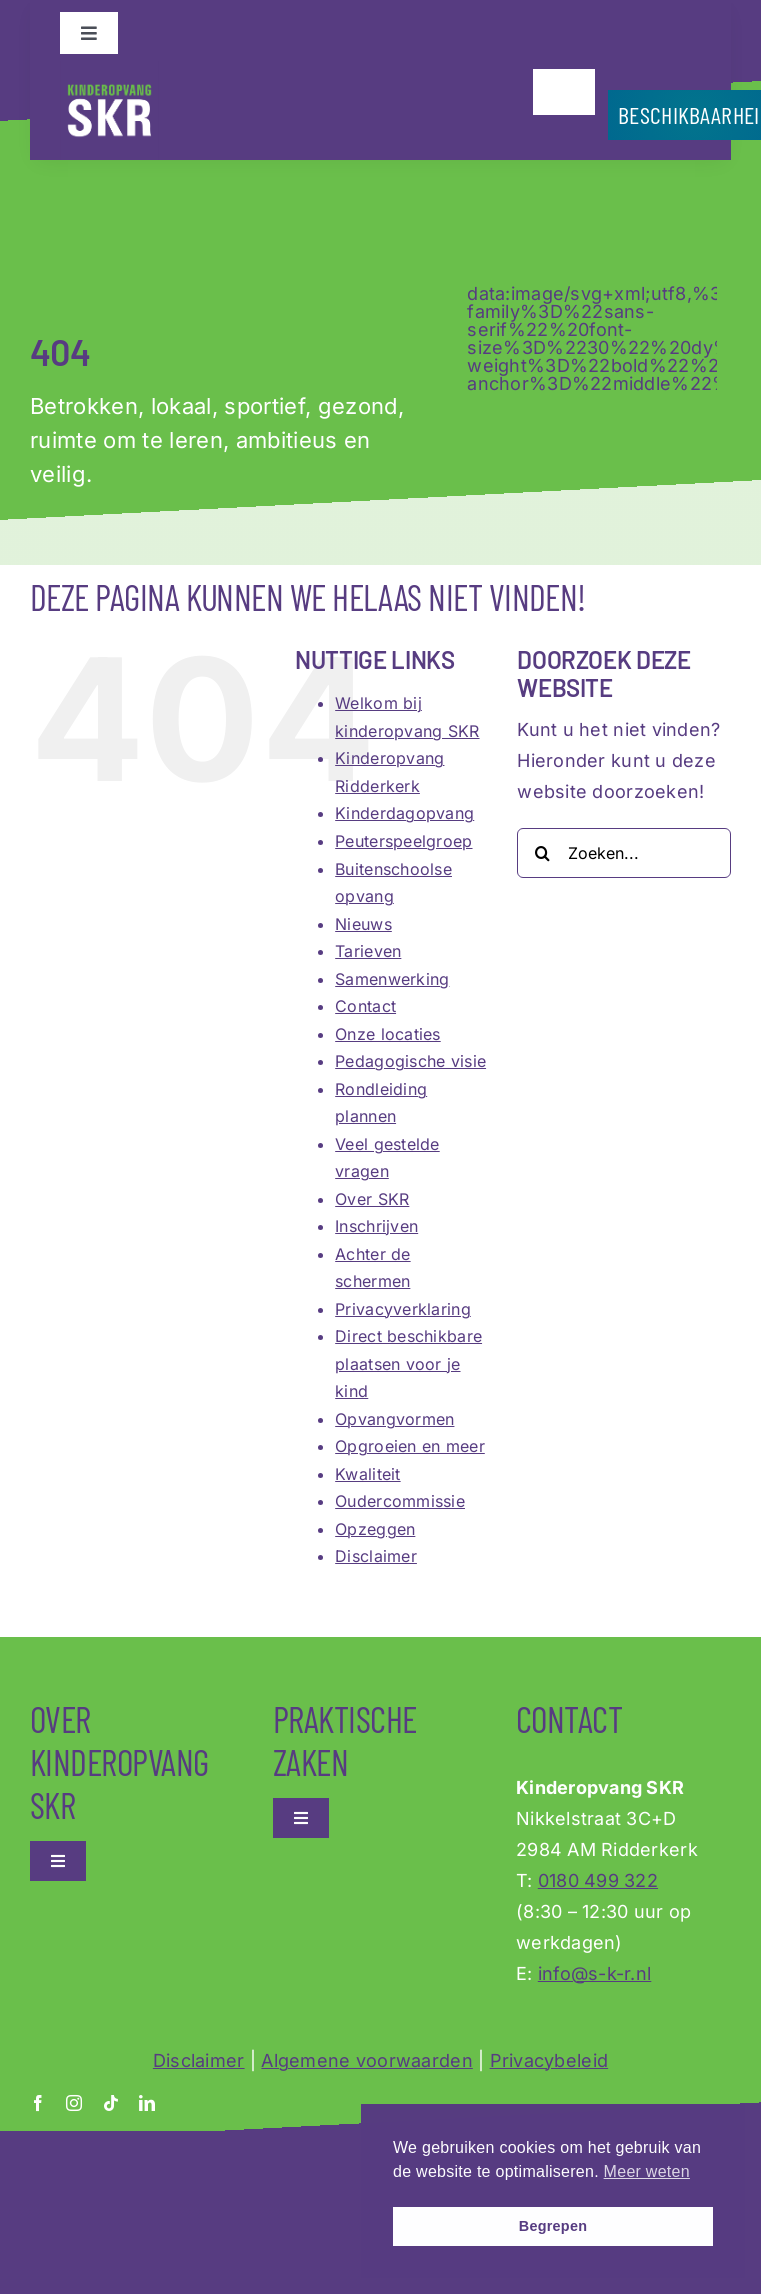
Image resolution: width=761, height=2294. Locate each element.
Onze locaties (388, 1034)
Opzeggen (375, 1529)
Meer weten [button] (647, 2171)
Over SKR (372, 1199)
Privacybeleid (549, 2060)
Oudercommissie (400, 1501)
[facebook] (38, 2103)
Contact (365, 1006)
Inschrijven (376, 1226)
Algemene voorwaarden (366, 2060)
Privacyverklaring (403, 1309)
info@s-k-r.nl (595, 1973)
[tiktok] (111, 2103)
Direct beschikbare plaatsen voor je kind (408, 1363)
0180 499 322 (598, 1880)
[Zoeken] (542, 853)
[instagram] (74, 2103)
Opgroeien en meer (410, 1446)
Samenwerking (392, 979)
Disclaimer (376, 1556)
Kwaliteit (367, 1474)
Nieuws (363, 924)
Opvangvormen (394, 1419)
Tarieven (368, 951)
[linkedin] (147, 2103)
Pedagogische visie (410, 1061)
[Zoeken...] (624, 853)
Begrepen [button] (553, 2226)
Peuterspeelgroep (403, 841)
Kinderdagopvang (404, 813)
